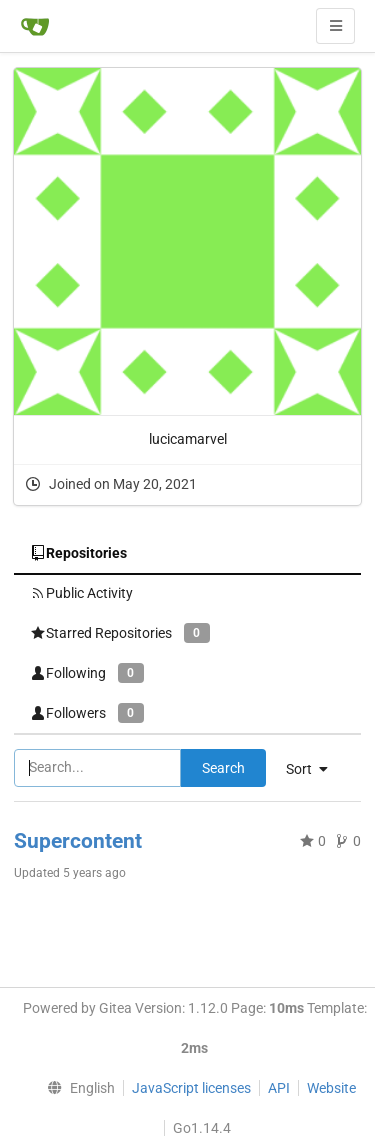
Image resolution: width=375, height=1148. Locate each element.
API (279, 1088)
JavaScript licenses (191, 1088)
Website (331, 1088)
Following (87, 672)
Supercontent (78, 841)
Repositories (78, 553)
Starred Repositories (120, 632)
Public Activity (81, 593)
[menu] (76, 1088)
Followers (87, 712)
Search (223, 768)
